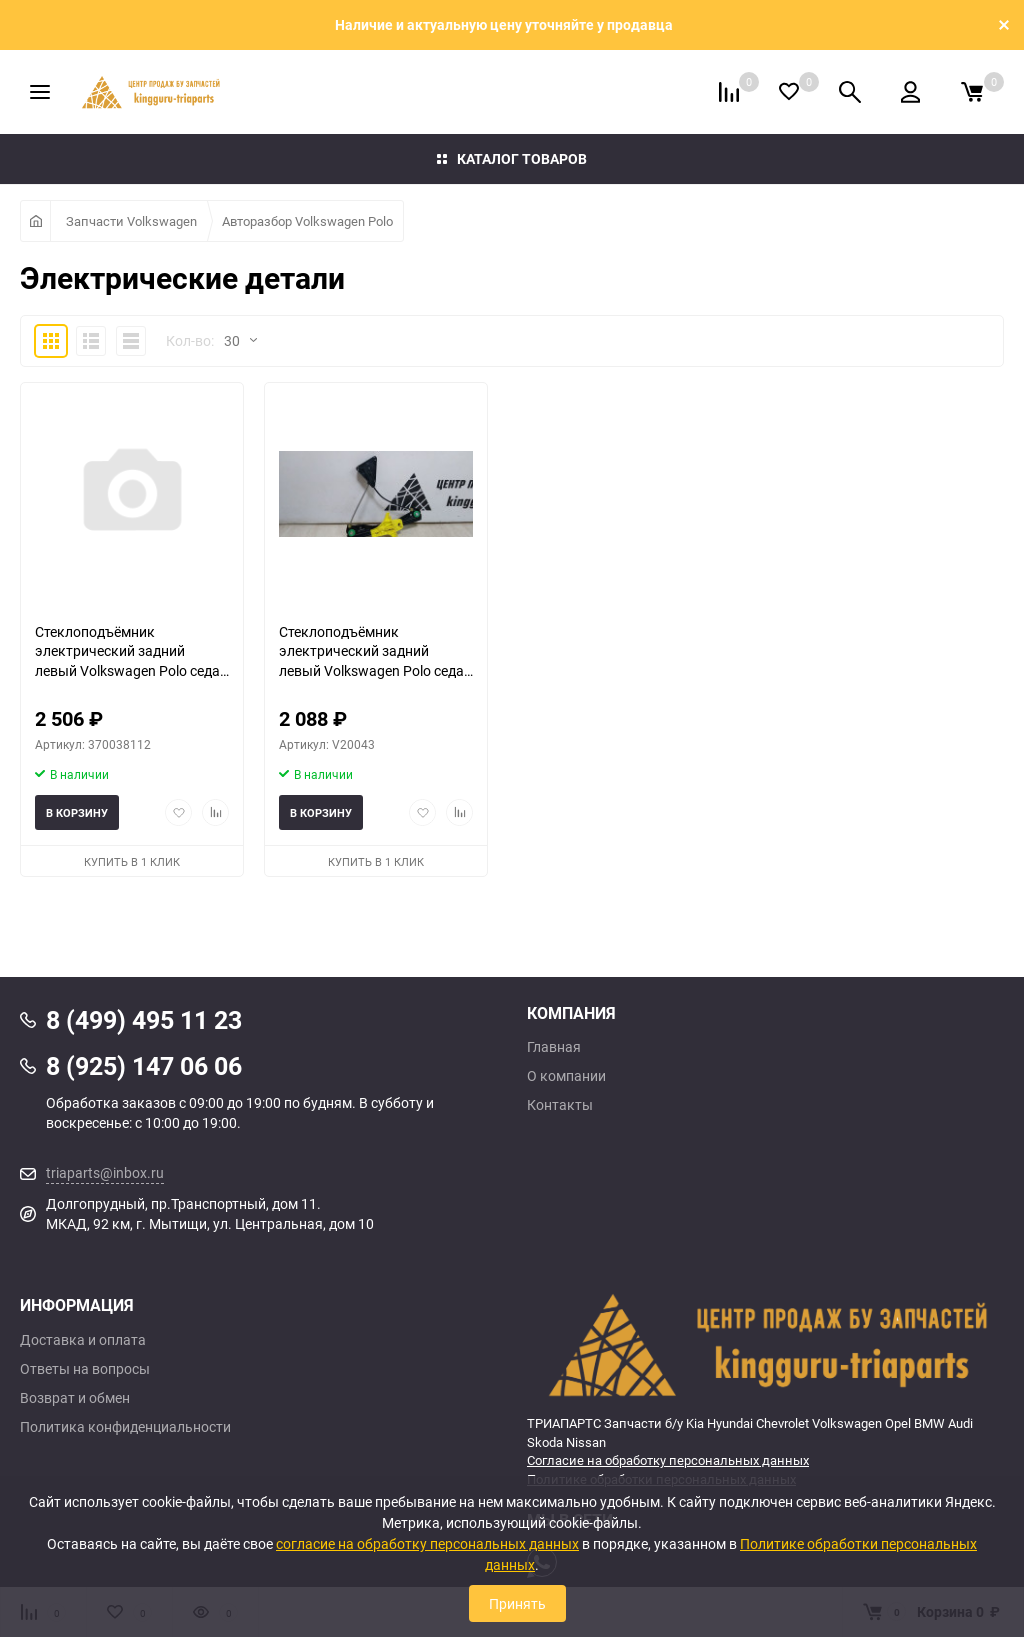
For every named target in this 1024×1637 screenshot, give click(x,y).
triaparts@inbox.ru (105, 1172)
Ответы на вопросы (85, 1369)
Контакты (560, 1105)
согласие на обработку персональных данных (427, 1543)
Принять (517, 1603)
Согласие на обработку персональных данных (668, 1460)
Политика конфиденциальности (125, 1427)
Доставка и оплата (83, 1340)
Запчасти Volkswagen (131, 221)
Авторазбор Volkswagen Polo (307, 221)
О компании (566, 1076)
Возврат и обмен (75, 1398)
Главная (554, 1047)
